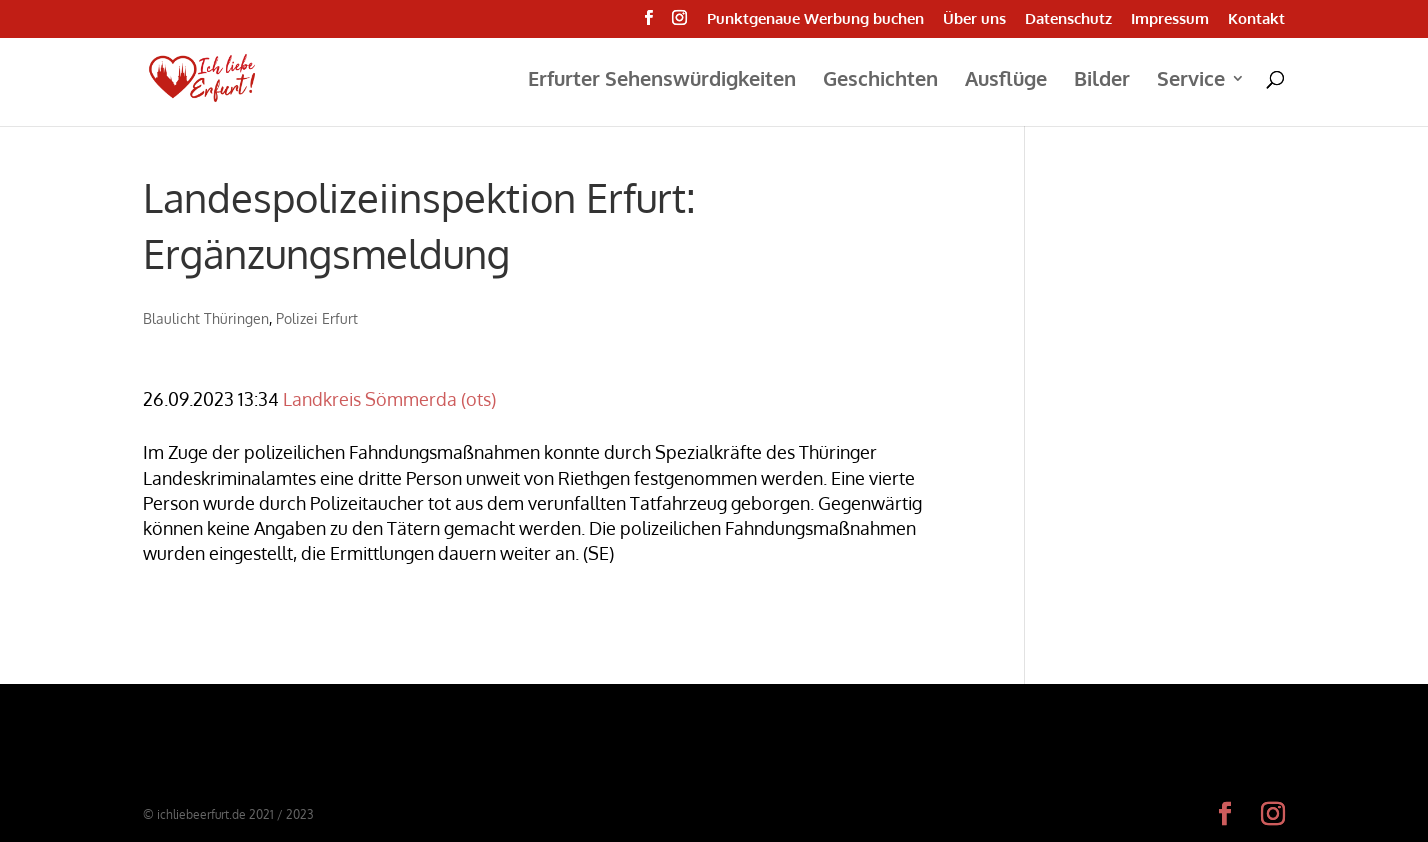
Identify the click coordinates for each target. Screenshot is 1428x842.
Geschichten (880, 81)
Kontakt (1256, 19)
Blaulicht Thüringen (206, 318)
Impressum (1170, 19)
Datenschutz (1068, 19)
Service (1191, 81)
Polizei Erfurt (317, 318)
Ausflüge (1006, 81)
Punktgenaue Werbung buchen (815, 19)
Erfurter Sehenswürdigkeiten (662, 81)
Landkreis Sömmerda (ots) (389, 399)
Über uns (974, 19)
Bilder (1102, 81)
